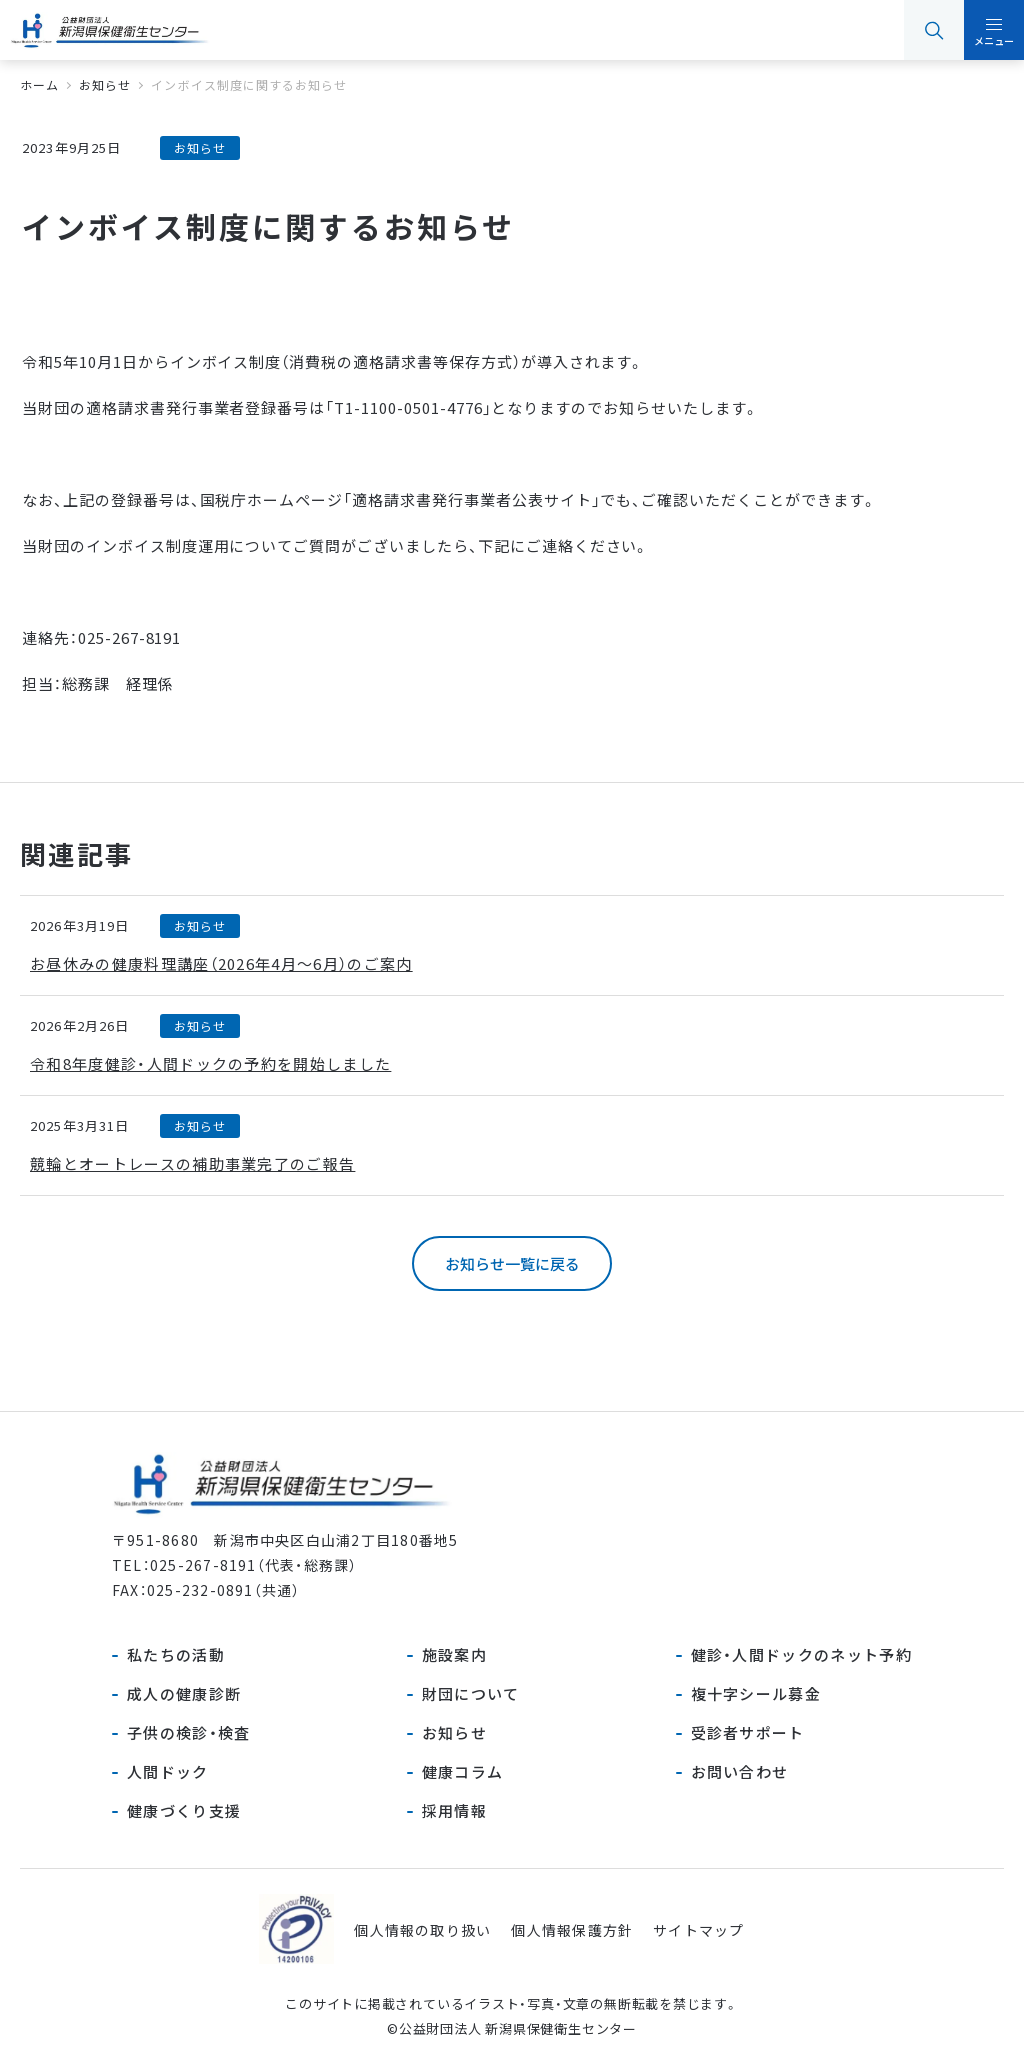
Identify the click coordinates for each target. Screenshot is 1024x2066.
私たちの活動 (176, 1654)
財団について (471, 1693)
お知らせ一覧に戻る (512, 1263)
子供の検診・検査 (189, 1732)
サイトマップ (698, 1930)
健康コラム (463, 1771)
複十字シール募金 (756, 1693)
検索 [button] (934, 30)
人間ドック (168, 1771)
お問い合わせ (740, 1771)
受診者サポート (748, 1732)
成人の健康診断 (184, 1693)
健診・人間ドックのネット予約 (801, 1654)
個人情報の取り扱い (422, 1930)
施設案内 (454, 1654)
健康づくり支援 (184, 1810)
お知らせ (454, 1732)
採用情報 (454, 1810)
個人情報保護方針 (572, 1930)
